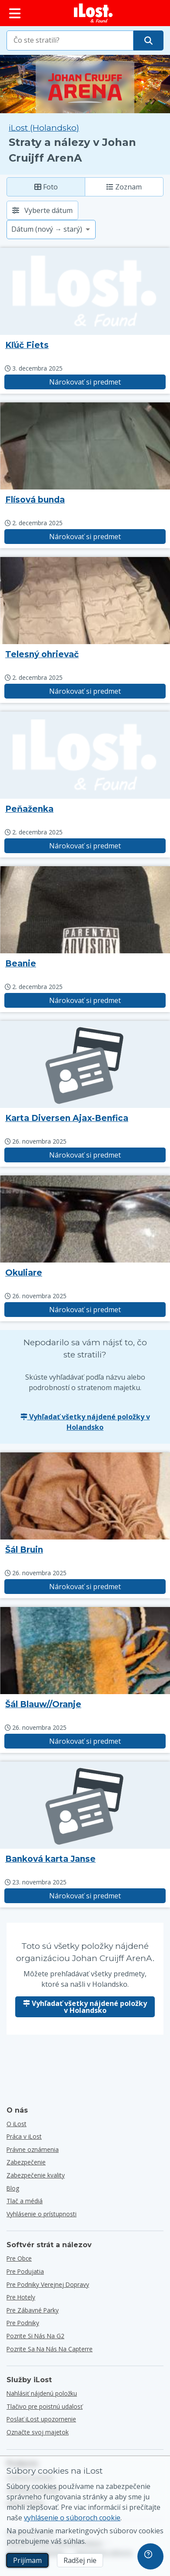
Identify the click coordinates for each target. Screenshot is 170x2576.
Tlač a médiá (25, 2201)
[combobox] (70, 40)
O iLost (17, 2124)
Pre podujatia (25, 2271)
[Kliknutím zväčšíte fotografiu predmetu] (85, 446)
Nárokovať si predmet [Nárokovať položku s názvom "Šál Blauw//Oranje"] (85, 1741)
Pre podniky (23, 2323)
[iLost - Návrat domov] (93, 13)
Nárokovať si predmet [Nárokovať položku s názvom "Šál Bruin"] (85, 1586)
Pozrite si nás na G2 (35, 2336)
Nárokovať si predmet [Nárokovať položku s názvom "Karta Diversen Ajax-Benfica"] (85, 1155)
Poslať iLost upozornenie (41, 2419)
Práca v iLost (24, 2136)
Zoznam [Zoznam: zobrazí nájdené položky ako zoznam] (124, 187)
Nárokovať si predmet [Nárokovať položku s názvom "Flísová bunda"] (85, 536)
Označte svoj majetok (38, 2432)
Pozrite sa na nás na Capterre (50, 2349)
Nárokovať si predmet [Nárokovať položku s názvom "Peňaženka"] (85, 846)
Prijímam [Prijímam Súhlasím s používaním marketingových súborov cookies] (27, 2560)
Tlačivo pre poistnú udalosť (45, 2406)
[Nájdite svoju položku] (148, 40)
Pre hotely (21, 2297)
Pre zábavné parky (33, 2310)
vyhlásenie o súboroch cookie (72, 2517)
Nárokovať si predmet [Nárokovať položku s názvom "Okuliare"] (85, 1309)
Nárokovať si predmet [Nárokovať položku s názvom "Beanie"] (85, 1000)
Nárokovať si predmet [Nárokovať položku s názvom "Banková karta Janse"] (85, 1896)
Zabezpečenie (26, 2162)
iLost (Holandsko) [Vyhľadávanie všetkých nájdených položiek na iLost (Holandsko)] (44, 128)
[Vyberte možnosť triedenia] (51, 229)
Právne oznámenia (33, 2149)
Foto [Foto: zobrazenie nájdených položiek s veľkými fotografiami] (46, 187)
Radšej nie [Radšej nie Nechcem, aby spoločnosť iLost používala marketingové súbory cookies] (80, 2560)
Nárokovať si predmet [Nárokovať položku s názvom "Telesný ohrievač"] (85, 691)
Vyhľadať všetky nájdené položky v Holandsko (85, 1422)
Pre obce (19, 2258)
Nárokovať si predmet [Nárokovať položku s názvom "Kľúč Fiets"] (85, 382)
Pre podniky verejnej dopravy (48, 2284)
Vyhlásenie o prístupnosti (42, 2214)
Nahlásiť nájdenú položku (42, 2393)
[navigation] (150, 2556)
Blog (13, 2188)
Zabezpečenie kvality (36, 2175)
